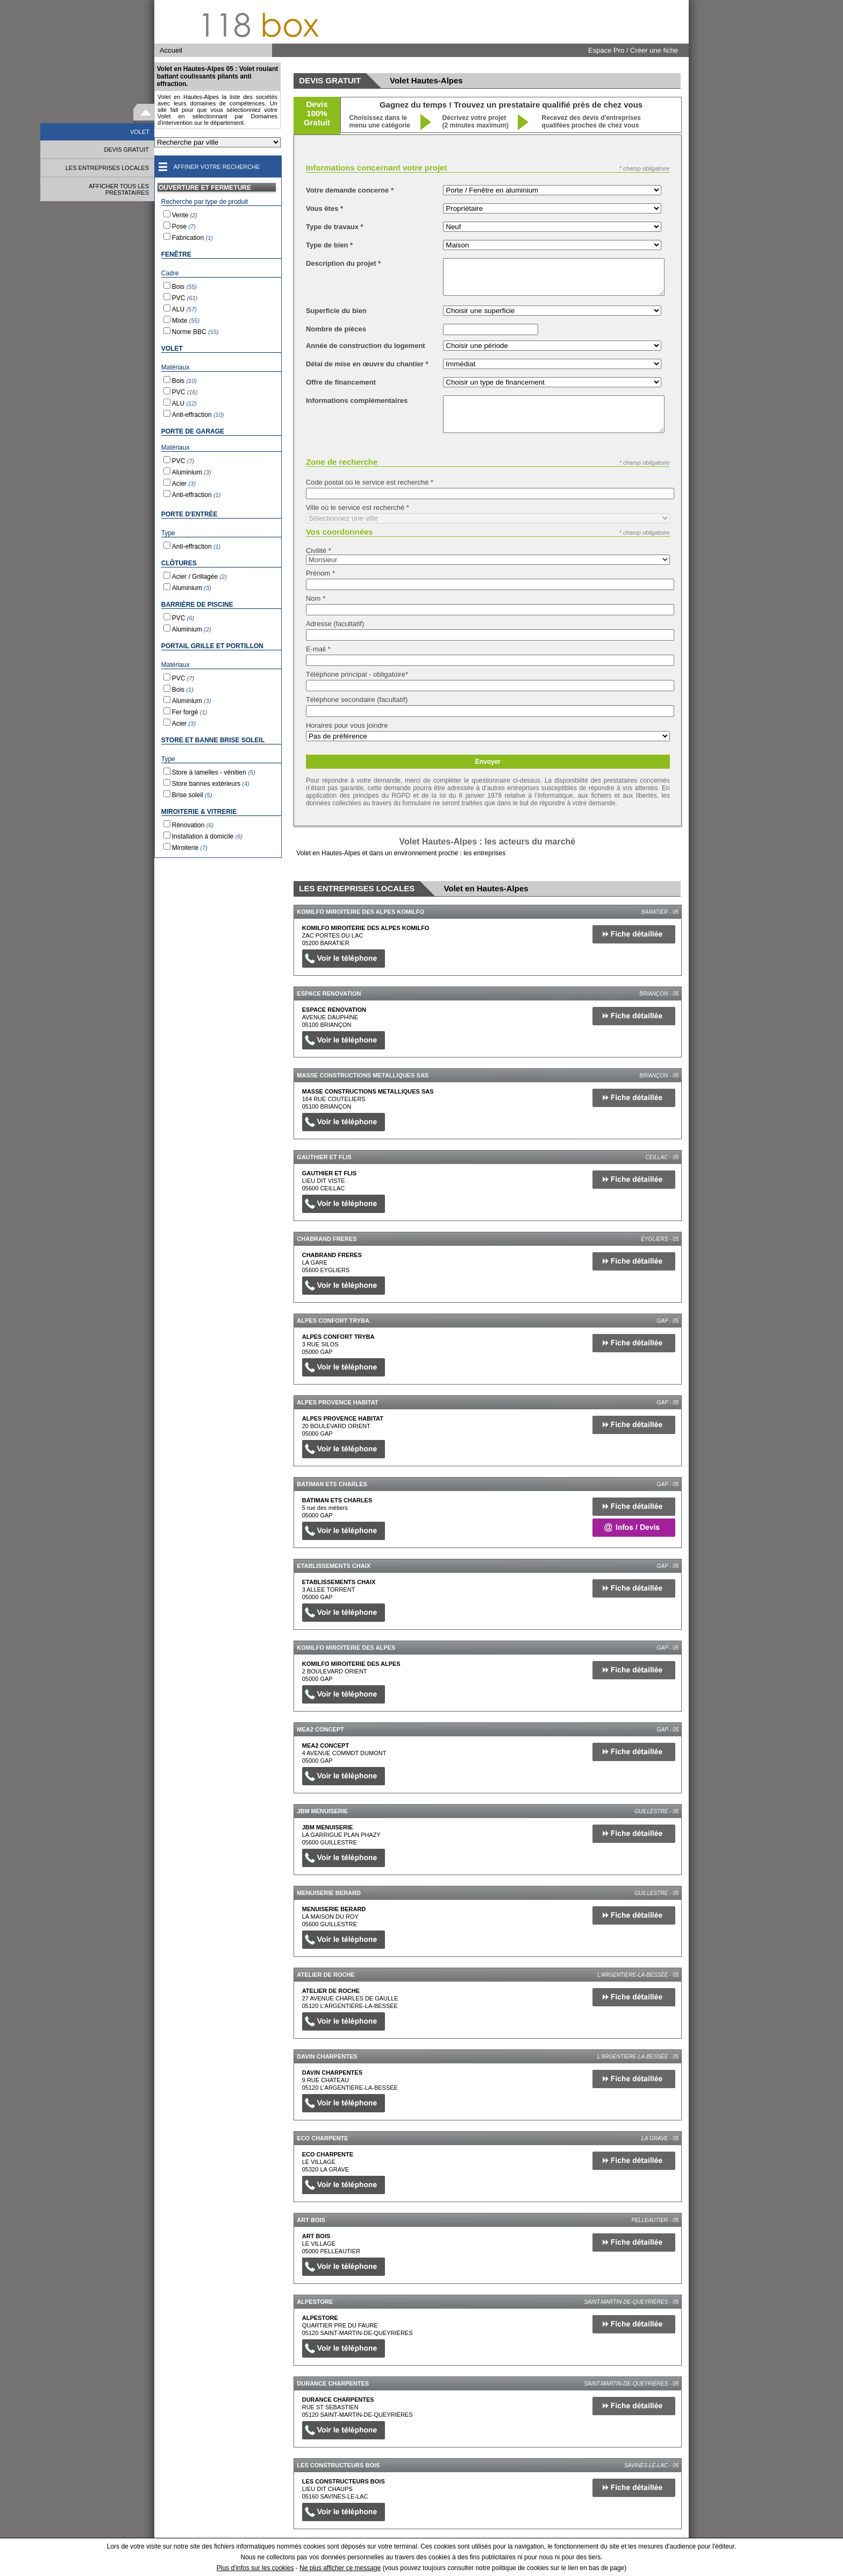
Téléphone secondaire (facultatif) (357, 700)
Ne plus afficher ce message (340, 2568)
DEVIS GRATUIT (126, 149)
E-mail (318, 649)
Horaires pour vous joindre (347, 725)
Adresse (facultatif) (335, 624)
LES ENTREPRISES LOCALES (107, 168)
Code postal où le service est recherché (369, 482)
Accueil (171, 50)
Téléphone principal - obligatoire (357, 674)
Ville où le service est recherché (357, 507)
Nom (315, 598)
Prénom (320, 573)
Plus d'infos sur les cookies (255, 2568)
